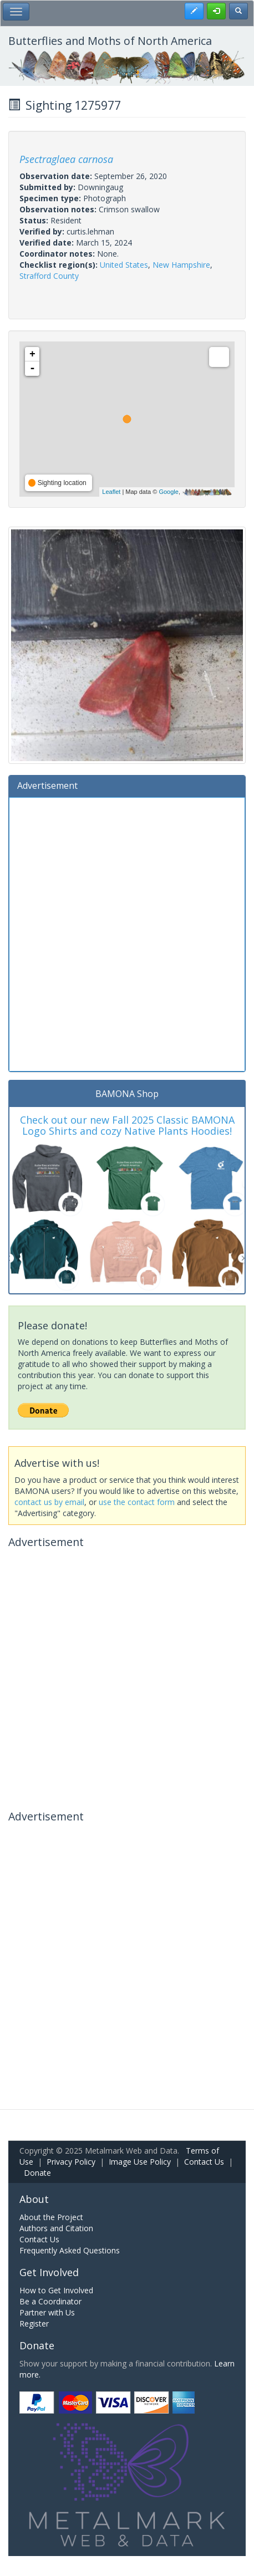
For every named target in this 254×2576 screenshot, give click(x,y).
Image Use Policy (140, 2161)
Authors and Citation (56, 2228)
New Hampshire (181, 264)
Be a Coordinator (50, 2301)
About (34, 2199)
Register (34, 2323)
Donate (37, 2172)
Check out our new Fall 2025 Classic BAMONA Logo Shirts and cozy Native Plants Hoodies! (127, 1125)
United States (124, 264)
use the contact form (137, 1502)
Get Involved (49, 2272)
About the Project (51, 2217)
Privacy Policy (71, 2161)
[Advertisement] (127, 933)
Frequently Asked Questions (69, 2250)
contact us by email (49, 1502)
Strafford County (49, 276)
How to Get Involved (56, 2290)
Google (168, 491)
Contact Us (204, 2161)
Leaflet (111, 491)
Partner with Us (47, 2312)
